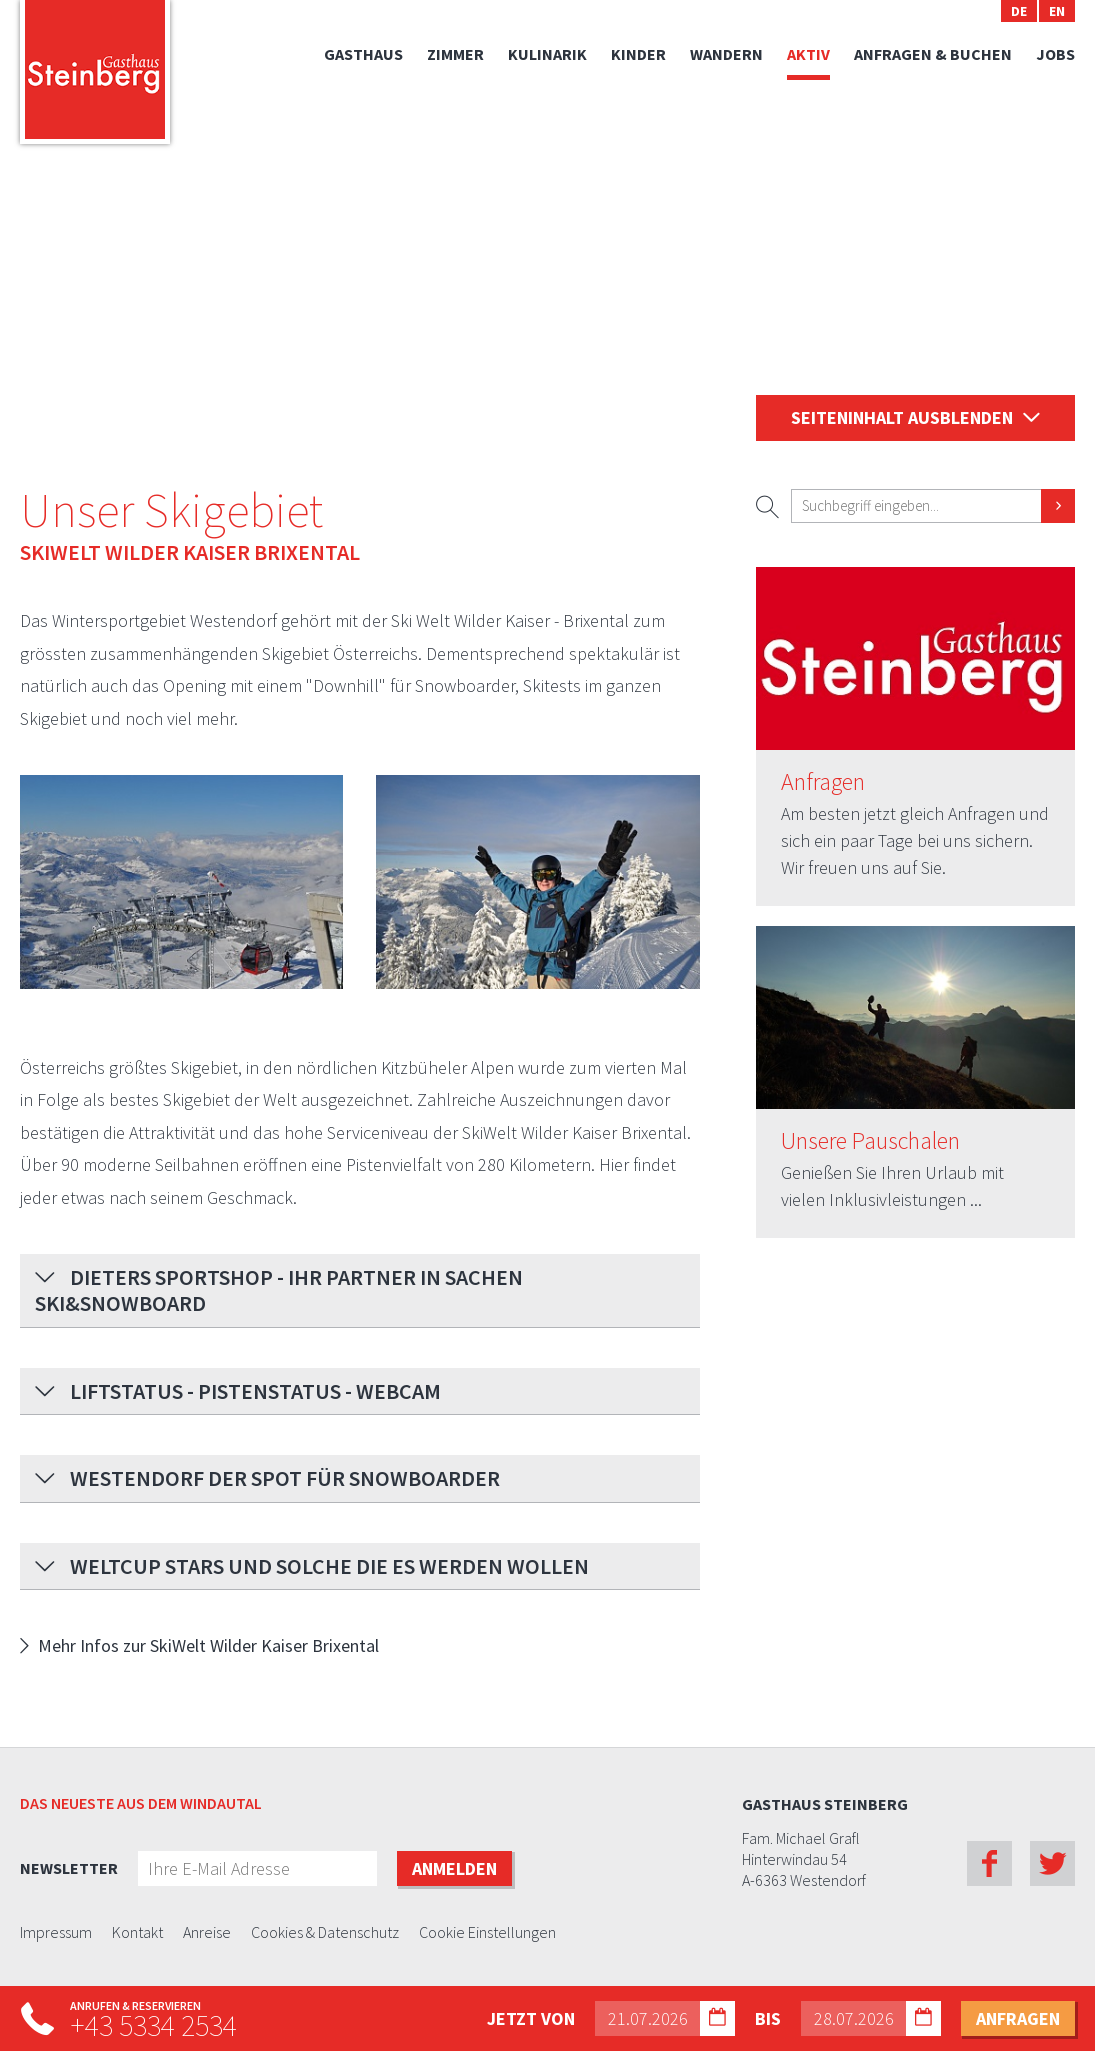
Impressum (56, 1933)
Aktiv (808, 54)
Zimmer (455, 54)
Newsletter (69, 1868)
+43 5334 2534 (153, 2025)
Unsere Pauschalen (870, 1141)
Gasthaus (363, 54)
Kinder (638, 54)
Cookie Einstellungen (487, 1933)
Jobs (1055, 54)
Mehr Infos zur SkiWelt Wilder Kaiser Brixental (208, 1645)
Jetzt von (531, 2018)
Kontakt (137, 1933)
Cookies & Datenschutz (325, 1933)
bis (768, 2018)
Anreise (207, 1933)
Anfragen (823, 782)
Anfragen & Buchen (933, 54)
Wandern (726, 54)
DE (1019, 11)
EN (1057, 11)
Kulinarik (547, 54)
